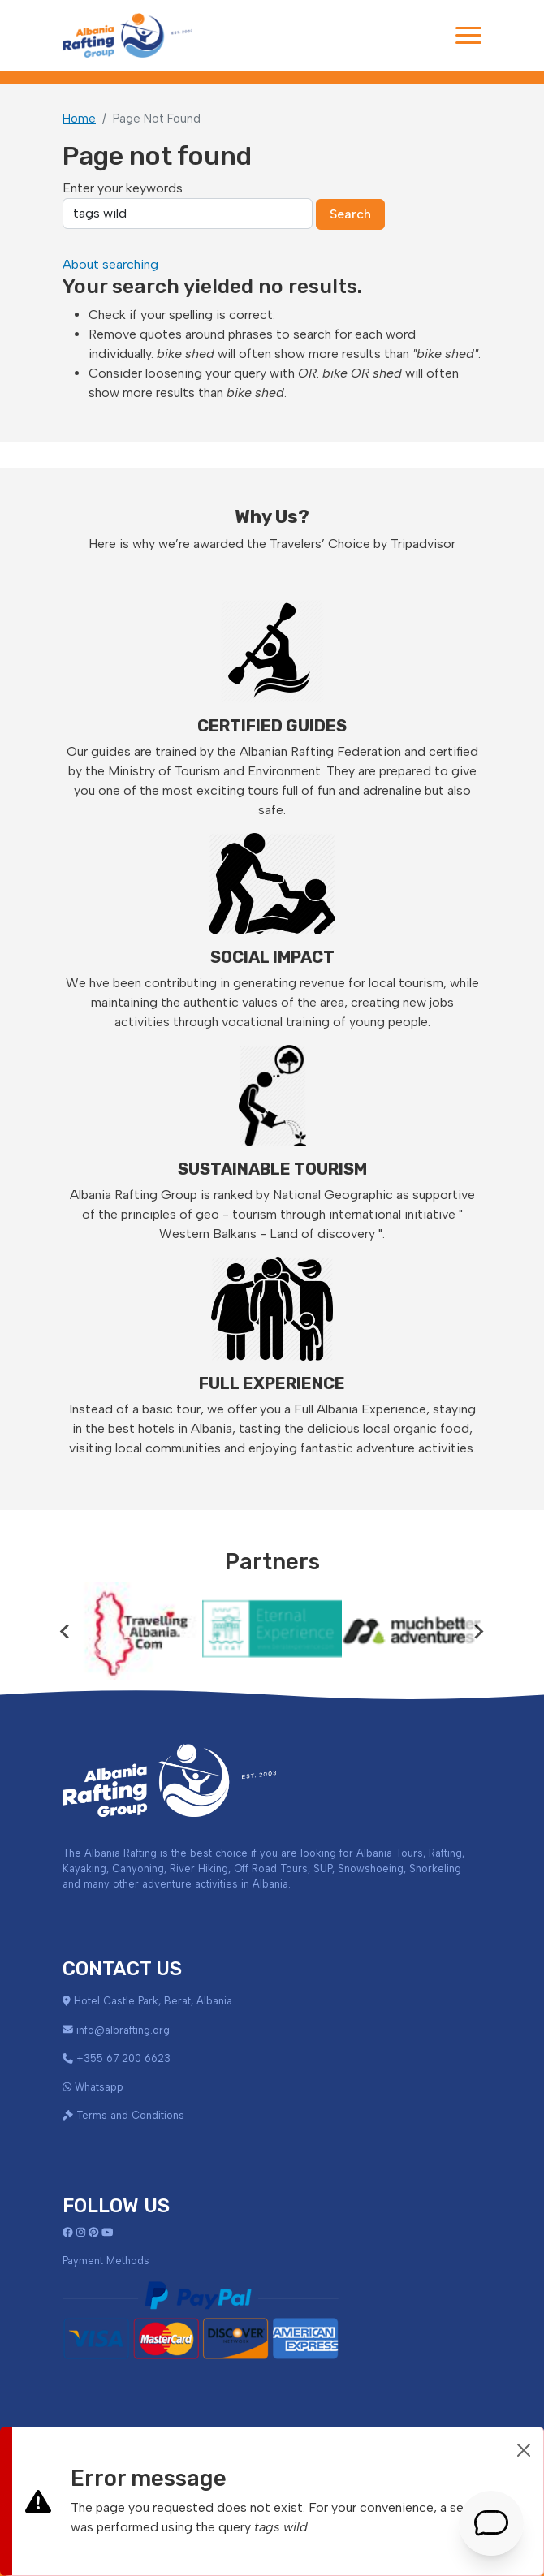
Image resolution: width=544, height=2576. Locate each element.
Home (79, 118)
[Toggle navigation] (468, 35)
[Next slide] (478, 1631)
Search (350, 214)
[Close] (523, 2450)
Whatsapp (99, 2087)
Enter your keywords (123, 188)
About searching (110, 264)
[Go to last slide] (66, 1631)
